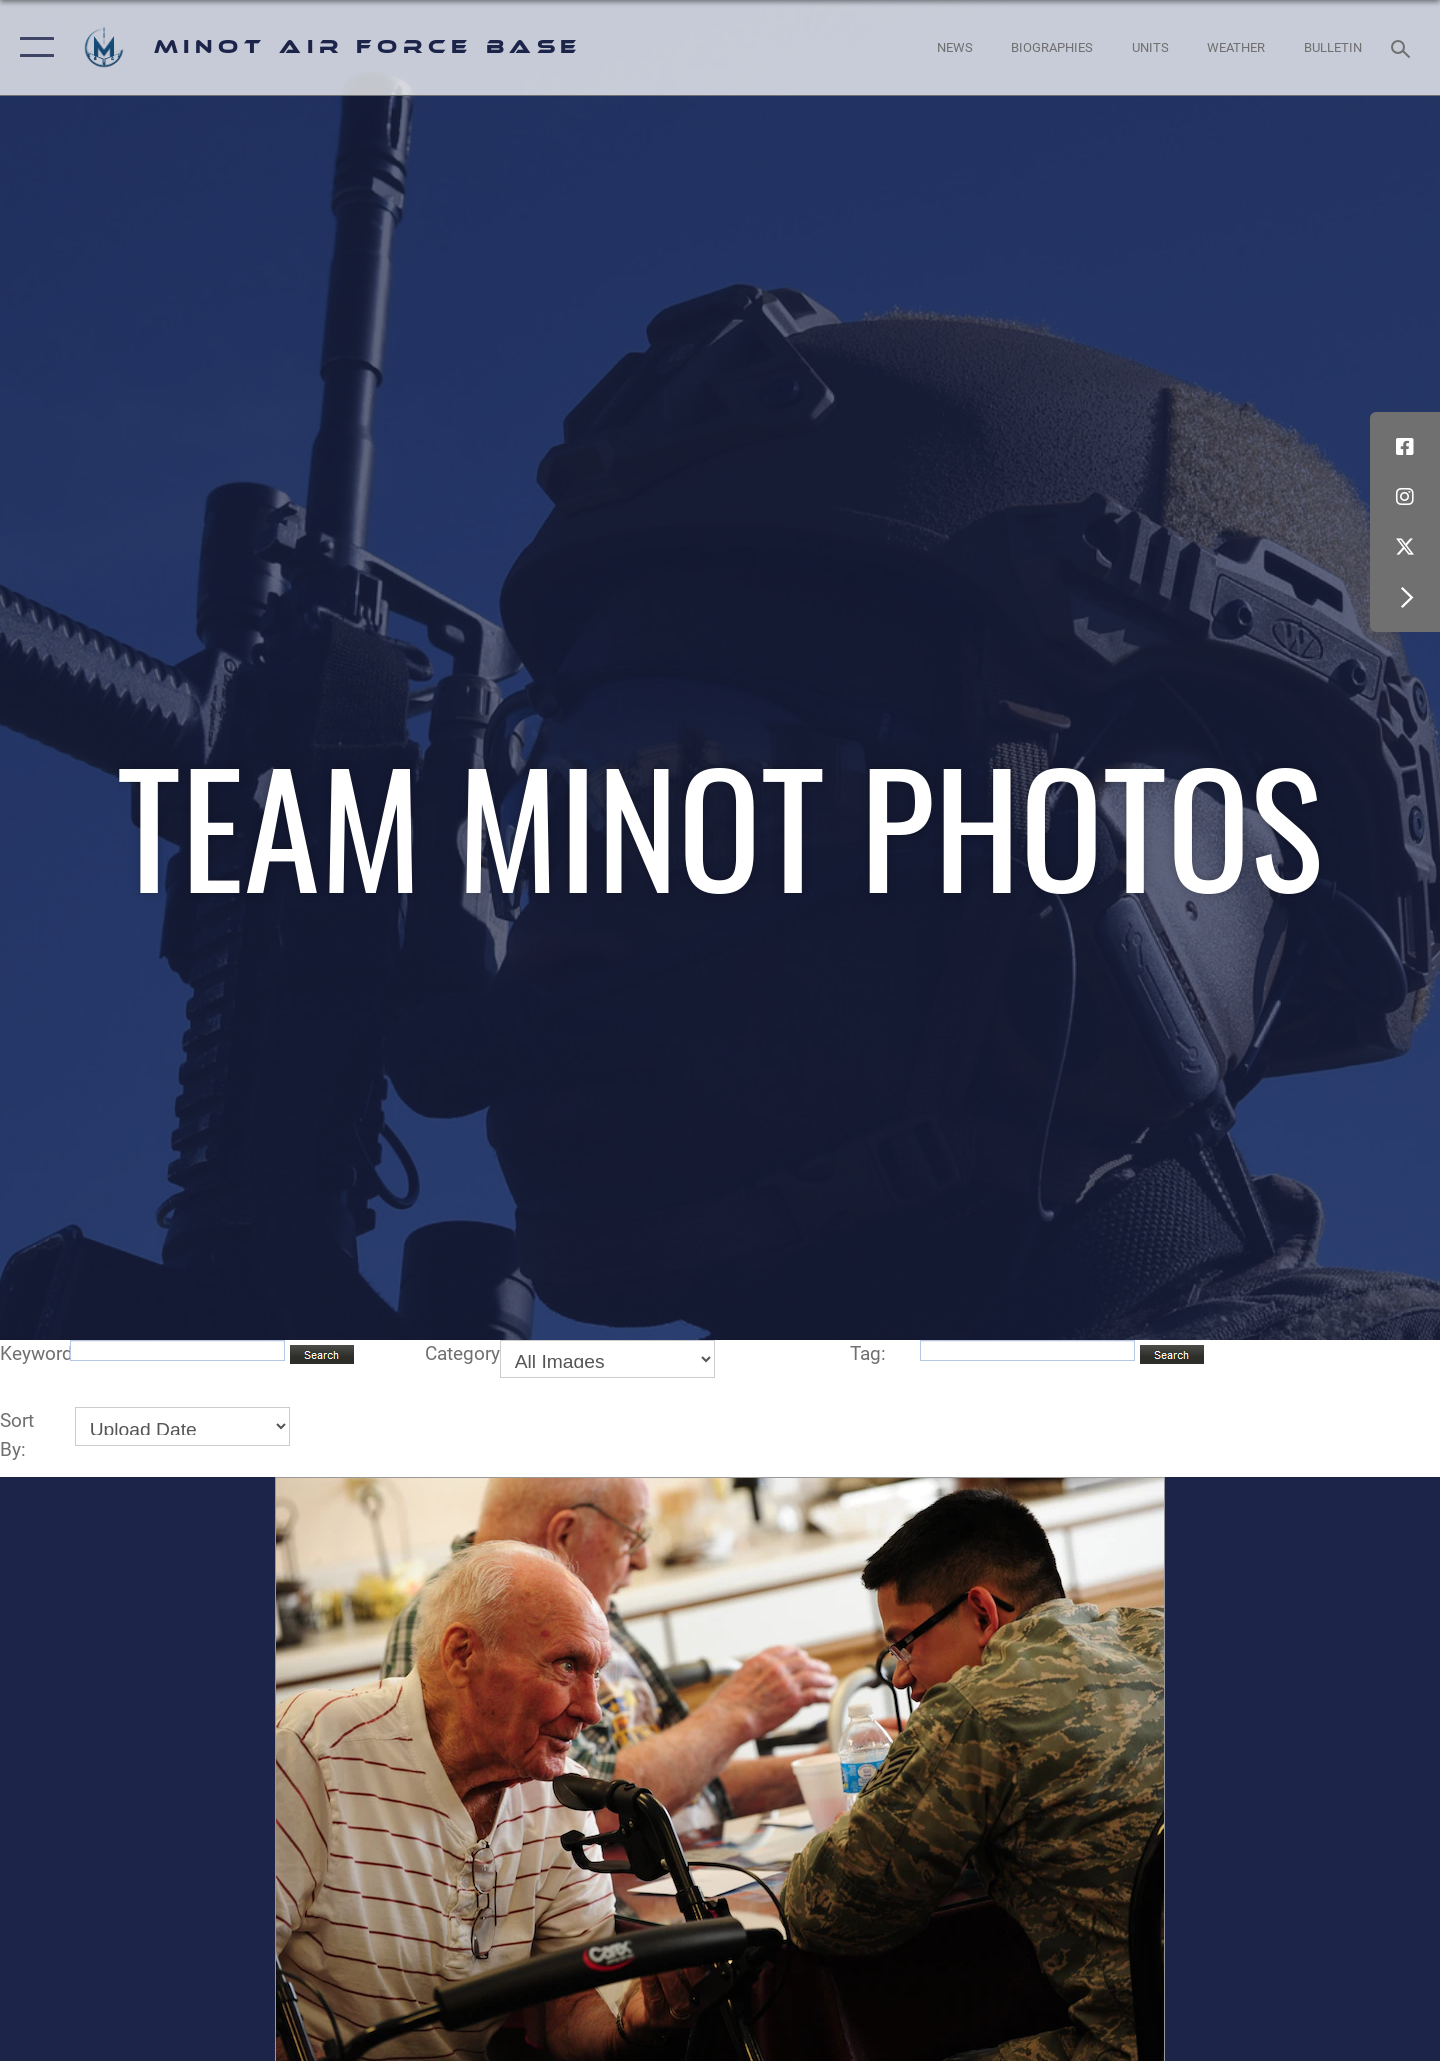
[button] (32, 47)
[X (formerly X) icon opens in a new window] (1405, 547)
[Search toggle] (1403, 47)
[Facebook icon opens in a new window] (1405, 447)
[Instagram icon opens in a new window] (1405, 497)
